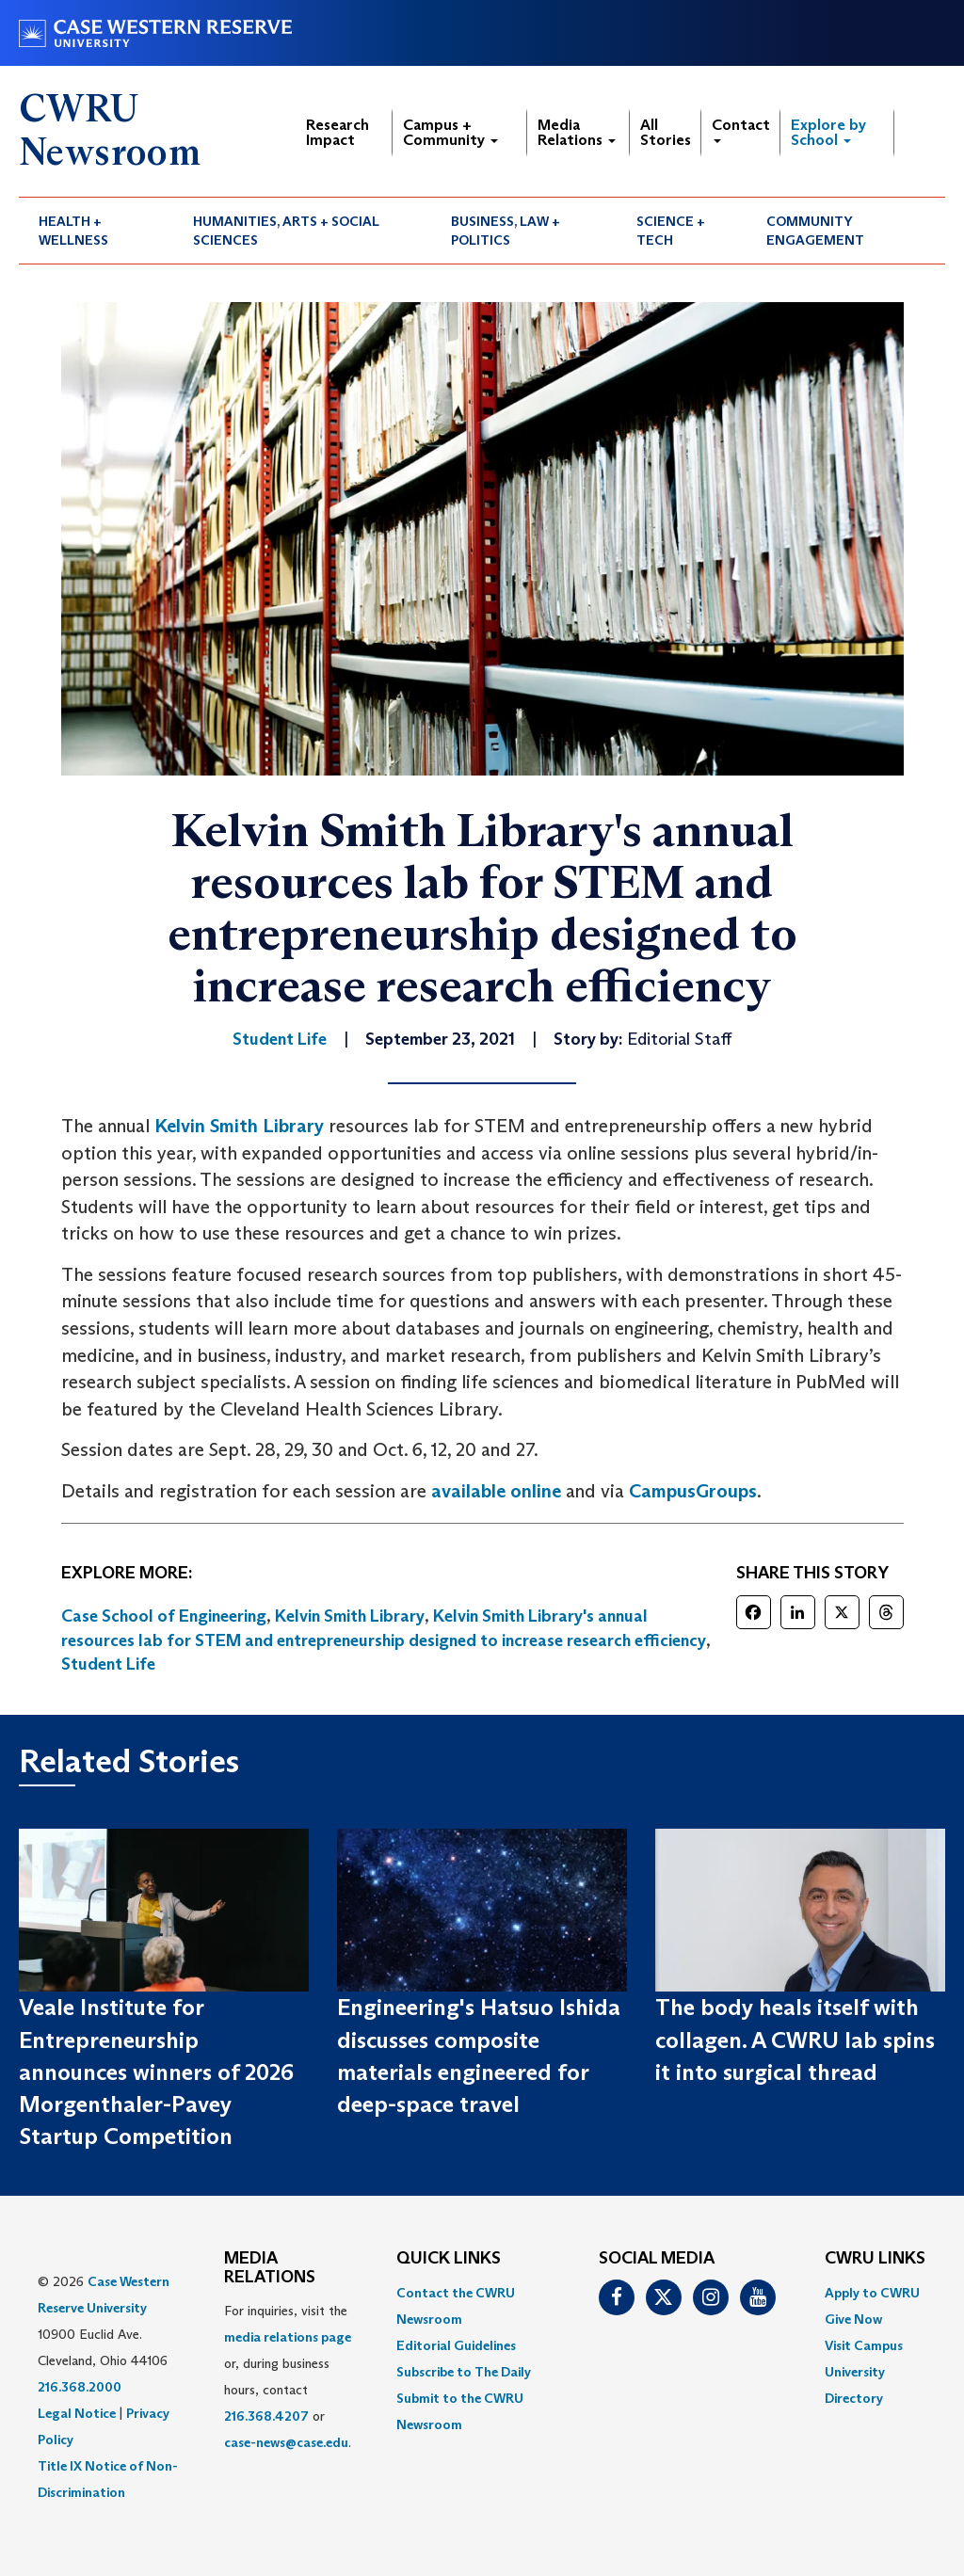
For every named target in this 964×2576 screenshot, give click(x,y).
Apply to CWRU (872, 2292)
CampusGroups (693, 1491)
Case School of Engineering (163, 1616)
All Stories (665, 132)
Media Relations (577, 132)
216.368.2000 (79, 2386)
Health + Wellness (73, 230)
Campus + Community (450, 132)
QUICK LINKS (448, 2258)
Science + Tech (670, 230)
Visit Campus (864, 2345)
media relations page (287, 2336)
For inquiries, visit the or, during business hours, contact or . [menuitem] (287, 2376)
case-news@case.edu (286, 2442)
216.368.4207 (266, 2416)
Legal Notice (77, 2413)
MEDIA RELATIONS (269, 2268)
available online (496, 1491)
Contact (741, 129)
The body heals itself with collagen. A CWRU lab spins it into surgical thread (795, 2039)
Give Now (853, 2319)
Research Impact (337, 132)
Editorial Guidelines (456, 2345)
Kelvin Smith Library (239, 1125)
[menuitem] (96, 231)
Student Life (108, 1664)
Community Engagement (815, 230)
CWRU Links (875, 2258)
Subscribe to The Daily (463, 2371)
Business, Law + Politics (505, 230)
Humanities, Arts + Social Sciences (286, 230)
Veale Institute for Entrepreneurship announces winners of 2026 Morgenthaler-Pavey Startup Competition (156, 2071)
